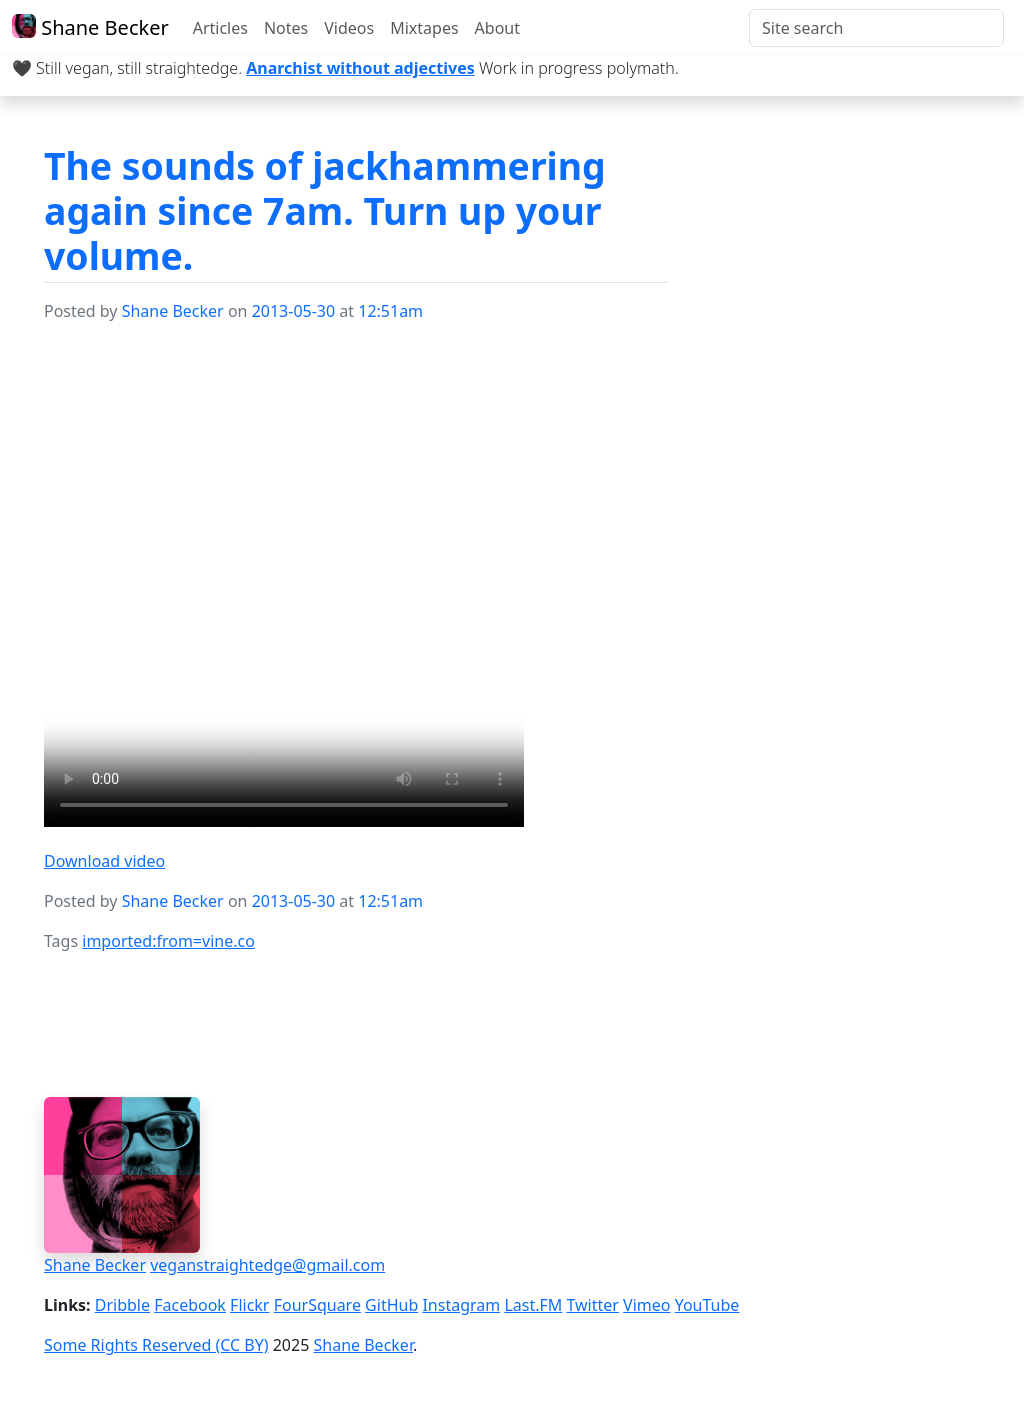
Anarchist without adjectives (360, 68)
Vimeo (646, 1305)
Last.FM (533, 1305)
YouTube (707, 1305)
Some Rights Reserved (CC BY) (156, 1345)
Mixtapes (424, 28)
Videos (349, 28)
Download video (104, 861)
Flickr (249, 1305)
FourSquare (317, 1305)
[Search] (876, 28)
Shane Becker (90, 27)
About (497, 28)
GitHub (391, 1305)
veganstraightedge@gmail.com (267, 1265)
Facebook (190, 1305)
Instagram (461, 1305)
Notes (286, 28)
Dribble (122, 1305)
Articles (220, 28)
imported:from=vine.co (168, 941)
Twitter (592, 1305)
